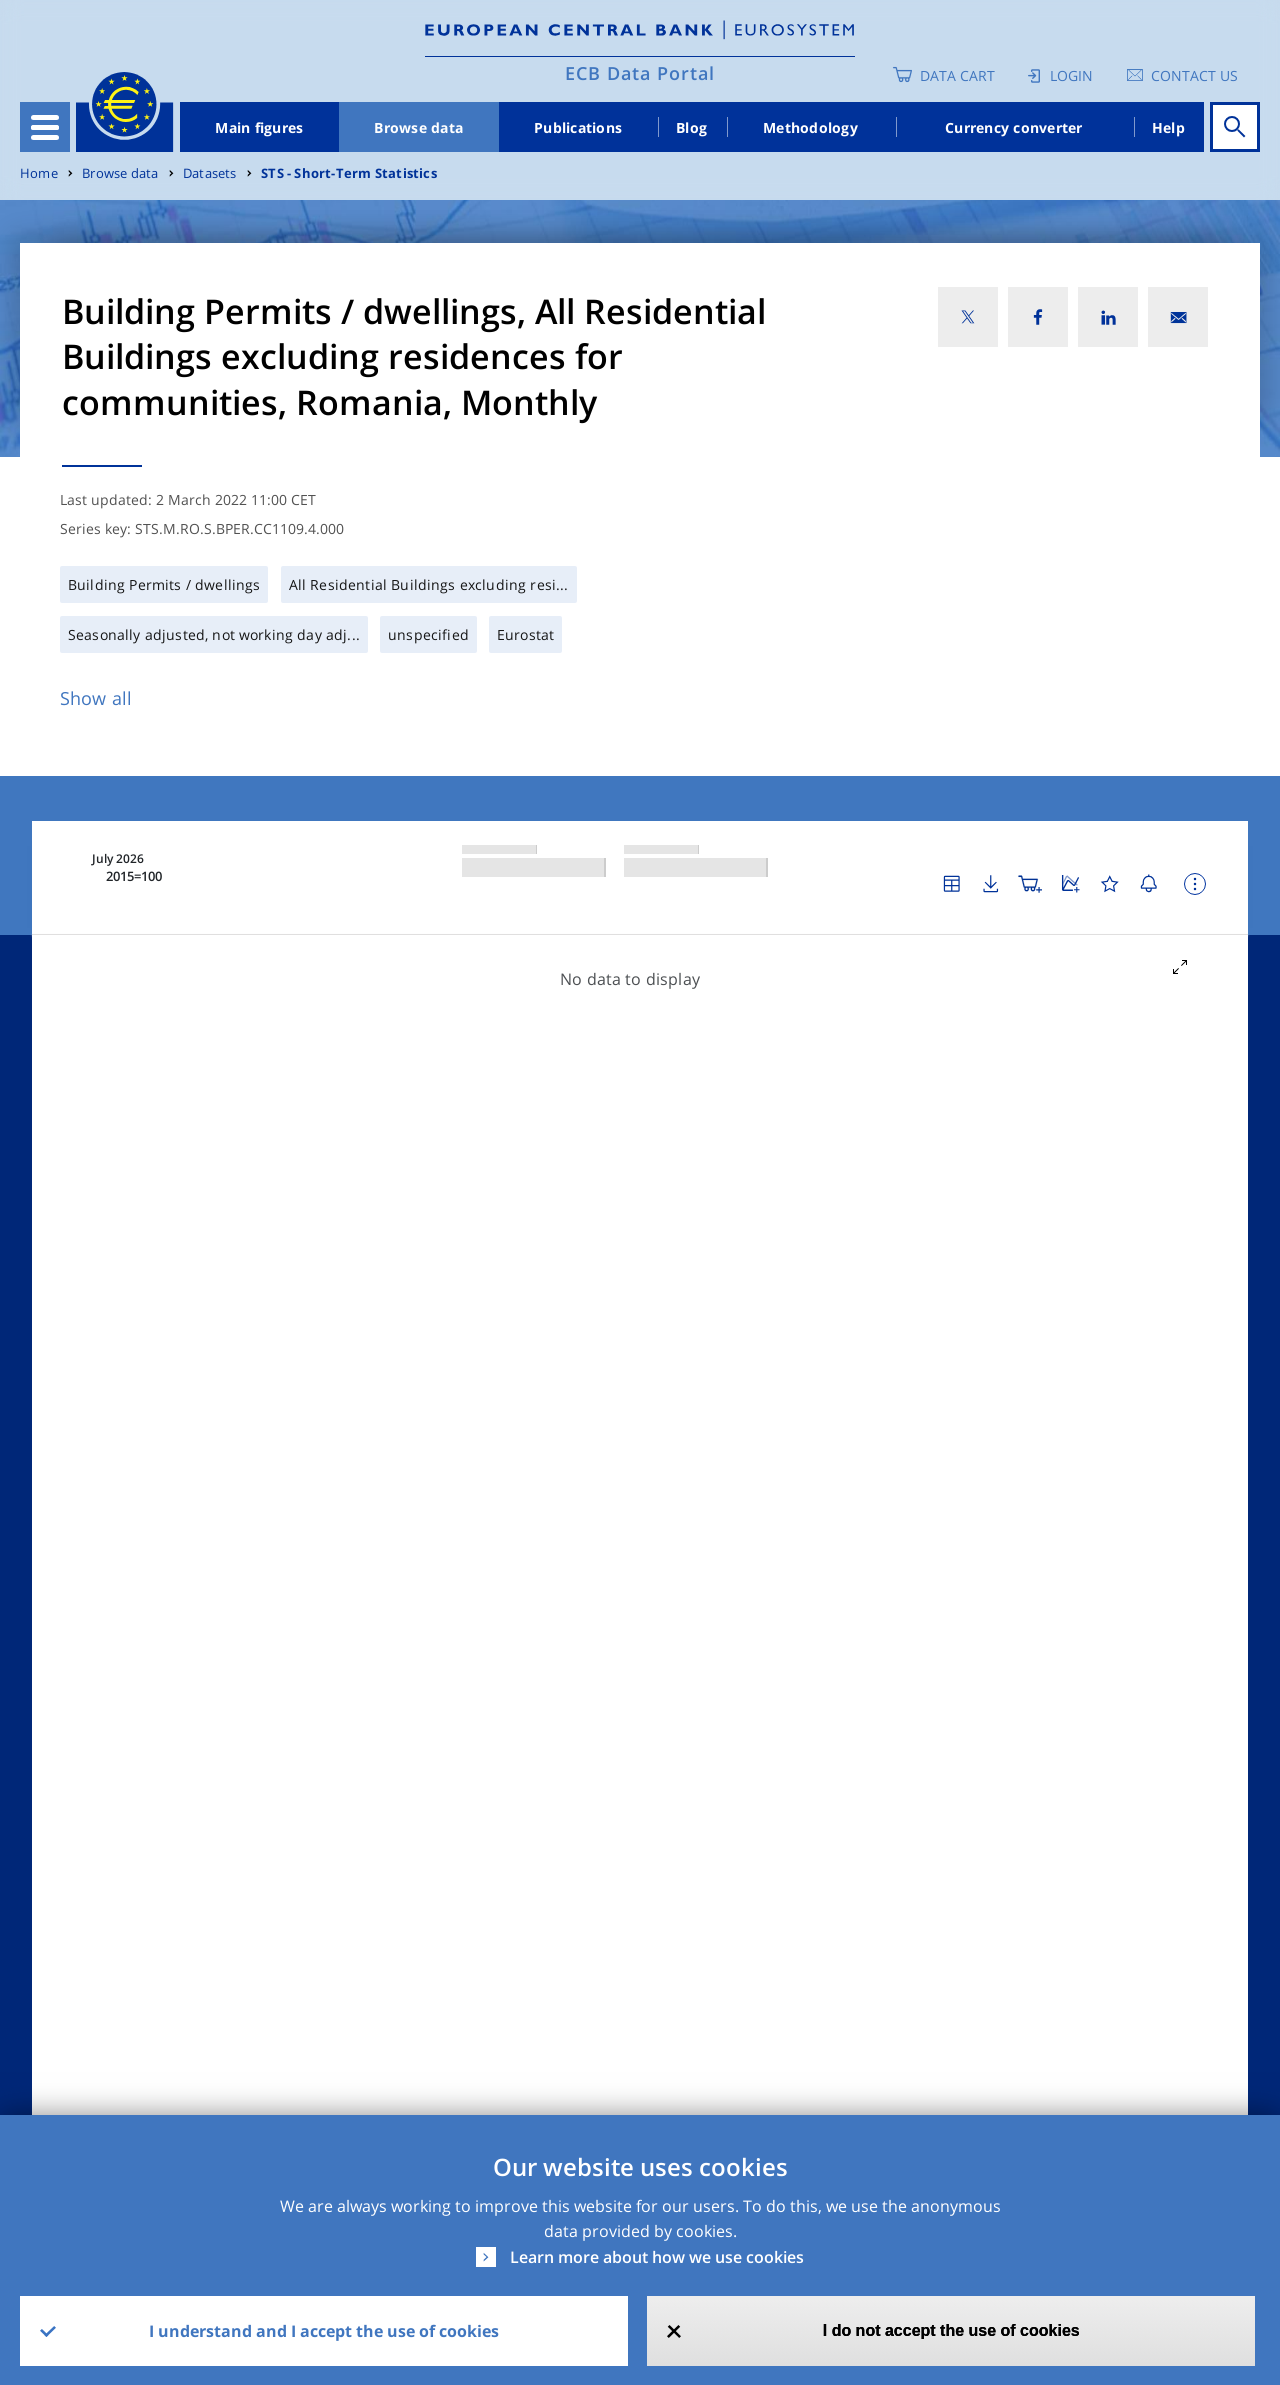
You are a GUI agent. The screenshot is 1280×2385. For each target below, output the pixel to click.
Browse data (418, 127)
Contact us (1194, 75)
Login (1071, 75)
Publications (578, 127)
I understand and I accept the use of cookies (324, 2331)
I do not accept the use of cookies (951, 2330)
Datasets (210, 173)
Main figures (259, 127)
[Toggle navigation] (45, 127)
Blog (691, 127)
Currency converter (1014, 127)
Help (1168, 127)
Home (39, 173)
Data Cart (957, 75)
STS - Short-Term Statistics (349, 173)
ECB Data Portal (640, 73)
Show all (96, 698)
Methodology (810, 127)
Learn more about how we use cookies (657, 2257)
